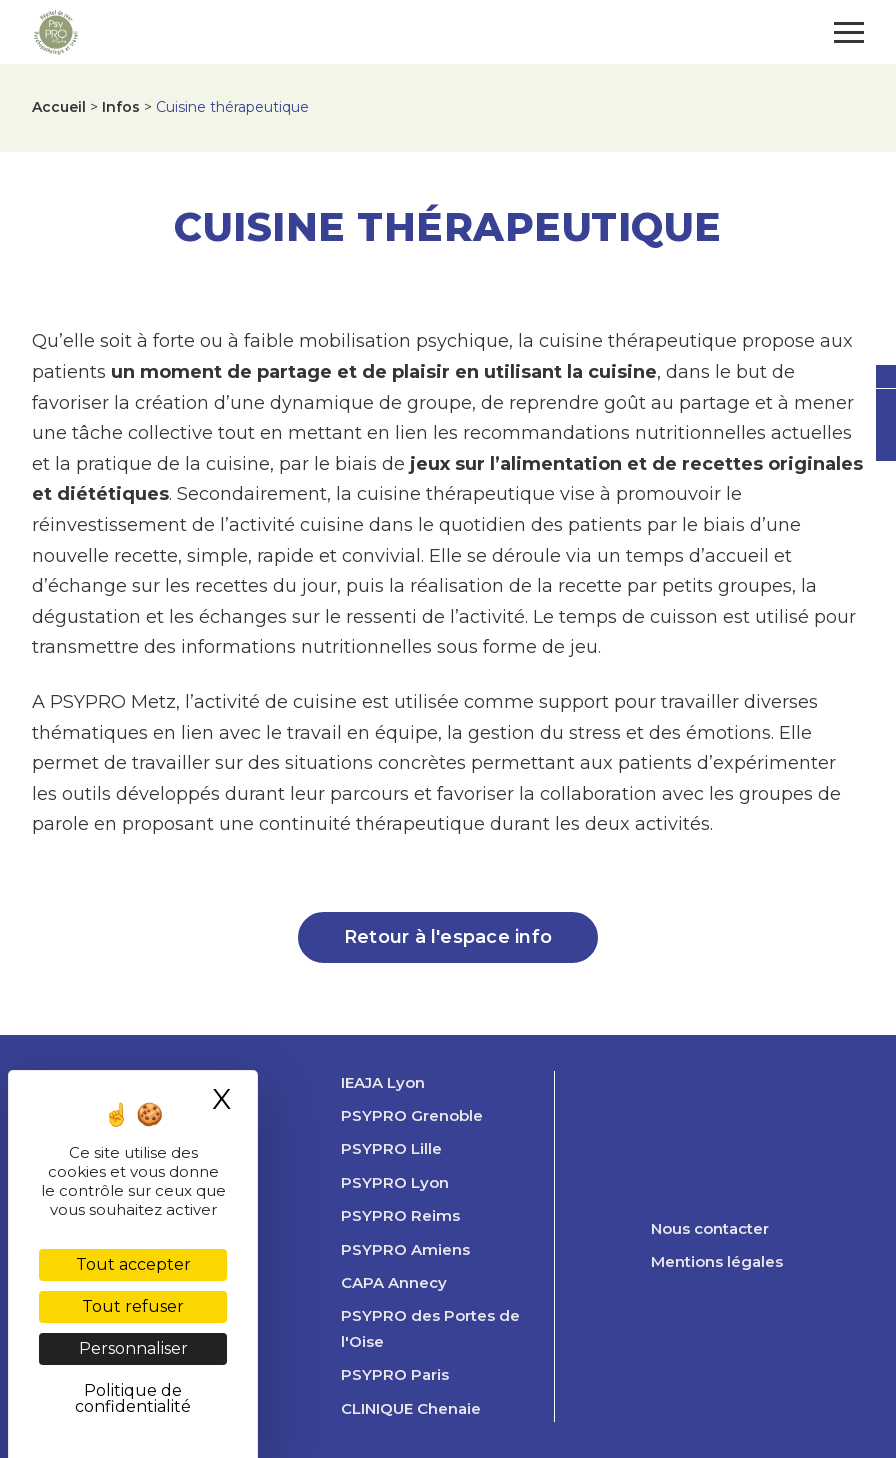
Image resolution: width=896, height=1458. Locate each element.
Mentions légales (717, 1262)
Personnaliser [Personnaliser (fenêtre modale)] (133, 1348)
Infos (121, 107)
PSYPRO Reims (400, 1216)
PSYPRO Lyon (395, 1183)
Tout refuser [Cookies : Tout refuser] (133, 1306)
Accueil (59, 107)
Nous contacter (710, 1229)
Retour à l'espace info (448, 937)
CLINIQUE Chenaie (411, 1409)
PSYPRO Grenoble (412, 1116)
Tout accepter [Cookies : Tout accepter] (133, 1264)
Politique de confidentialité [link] (133, 1398)
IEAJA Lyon (383, 1083)
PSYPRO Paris (395, 1375)
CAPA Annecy (394, 1283)
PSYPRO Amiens (405, 1250)
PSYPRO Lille (391, 1149)
